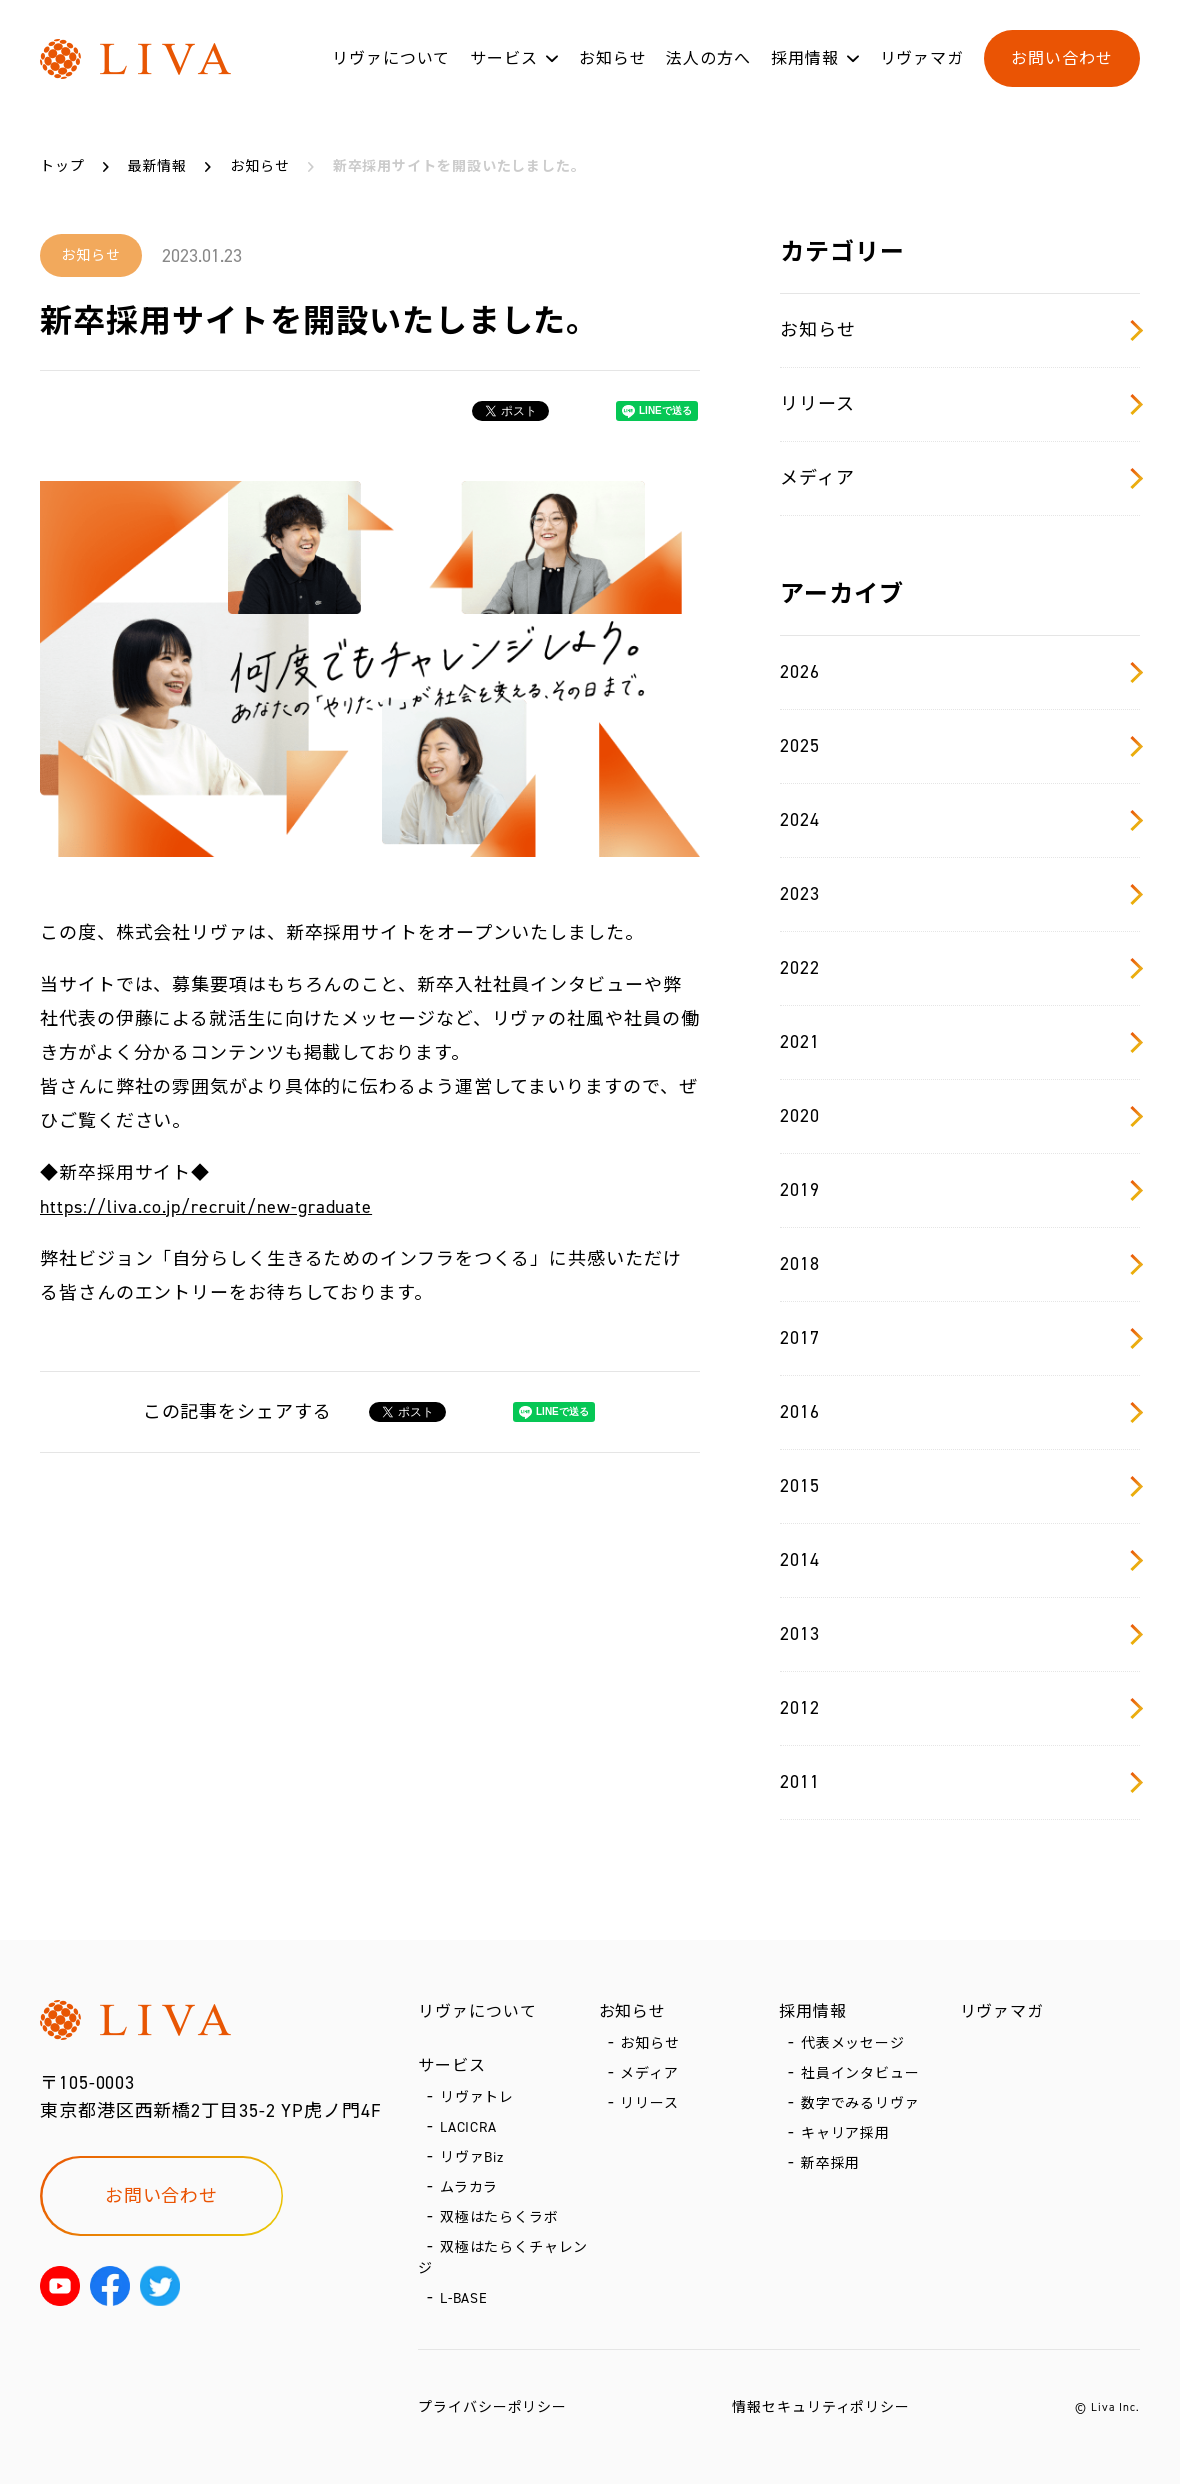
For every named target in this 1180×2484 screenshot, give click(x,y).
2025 (960, 746)
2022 (960, 968)
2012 (960, 1708)
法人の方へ (708, 58)
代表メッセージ (853, 2043)
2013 (960, 1634)
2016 (960, 1412)
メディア (960, 478)
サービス (504, 58)
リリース (960, 404)
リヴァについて (391, 58)
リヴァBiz (472, 2157)
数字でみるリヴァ (860, 2103)
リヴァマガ (922, 58)
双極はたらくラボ (499, 2217)
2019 (960, 1190)
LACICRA (468, 2127)
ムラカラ (469, 2187)
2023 (960, 894)
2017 (960, 1338)
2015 (960, 1486)
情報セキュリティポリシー (821, 2407)
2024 (960, 820)
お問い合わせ (1061, 58)
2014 (960, 1560)
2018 (960, 1264)
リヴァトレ (477, 2097)
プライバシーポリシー (492, 2407)
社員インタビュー (860, 2073)
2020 (960, 1116)
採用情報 (805, 58)
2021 (960, 1042)
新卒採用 (831, 2163)
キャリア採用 (845, 2133)
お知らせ (613, 58)
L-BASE (464, 2298)
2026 (960, 672)
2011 (960, 1782)
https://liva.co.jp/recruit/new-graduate (206, 1207)
